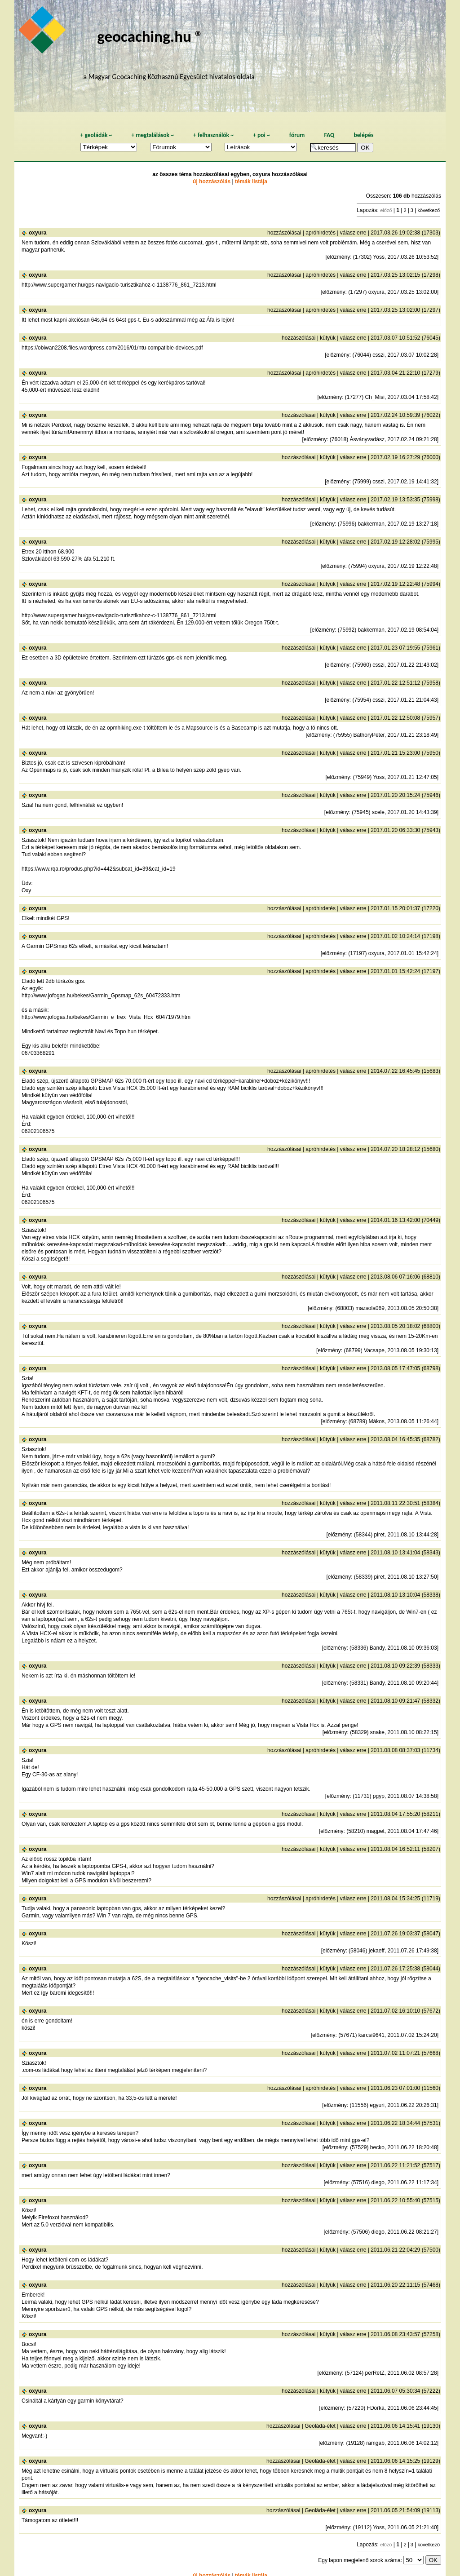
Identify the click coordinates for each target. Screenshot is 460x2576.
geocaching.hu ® (150, 36)
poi (261, 135)
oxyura (37, 233)
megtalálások (152, 135)
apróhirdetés (320, 233)
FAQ (329, 135)
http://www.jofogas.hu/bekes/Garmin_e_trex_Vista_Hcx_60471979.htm (106, 1017)
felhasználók (213, 135)
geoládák (95, 135)
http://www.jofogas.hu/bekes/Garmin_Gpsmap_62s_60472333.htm (101, 995)
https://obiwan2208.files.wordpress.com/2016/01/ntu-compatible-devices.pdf (112, 348)
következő (428, 210)
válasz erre (353, 233)
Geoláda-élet (320, 2426)
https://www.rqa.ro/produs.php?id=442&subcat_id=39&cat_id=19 (99, 869)
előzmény (338, 257)
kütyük (328, 338)
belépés (363, 135)
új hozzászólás (211, 181)
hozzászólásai (284, 233)
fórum (297, 135)
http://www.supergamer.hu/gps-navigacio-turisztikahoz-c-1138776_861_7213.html (119, 285)
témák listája (251, 181)
